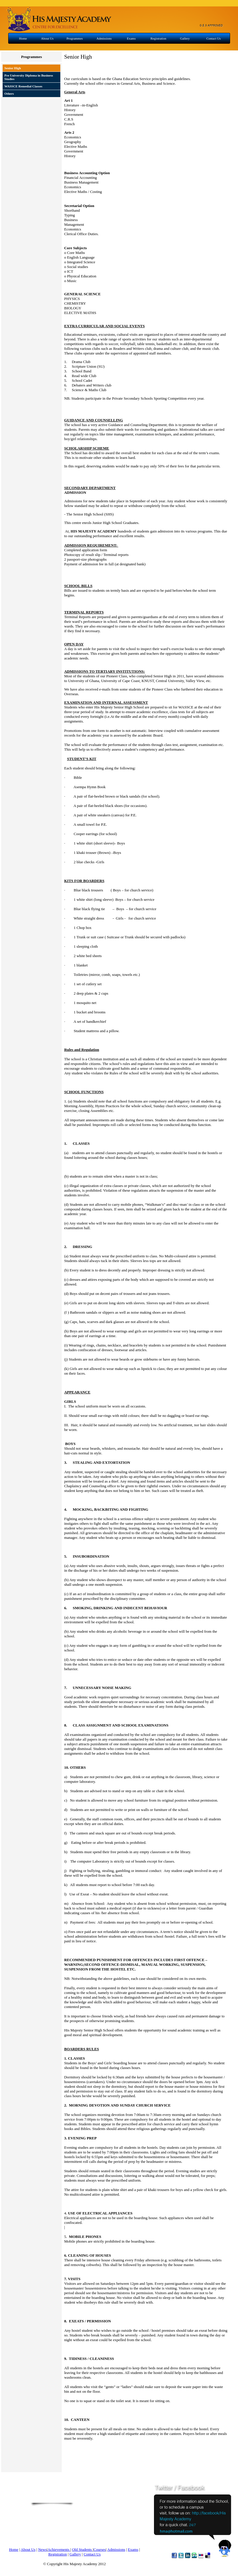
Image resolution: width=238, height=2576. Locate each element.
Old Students (82, 2549)
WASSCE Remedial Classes (23, 86)
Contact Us (213, 38)
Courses (99, 2549)
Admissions (104, 38)
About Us (47, 38)
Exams (131, 38)
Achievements (58, 2549)
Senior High (12, 68)
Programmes (74, 38)
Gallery (185, 38)
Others (9, 93)
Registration (158, 38)
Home (23, 38)
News (42, 2549)
